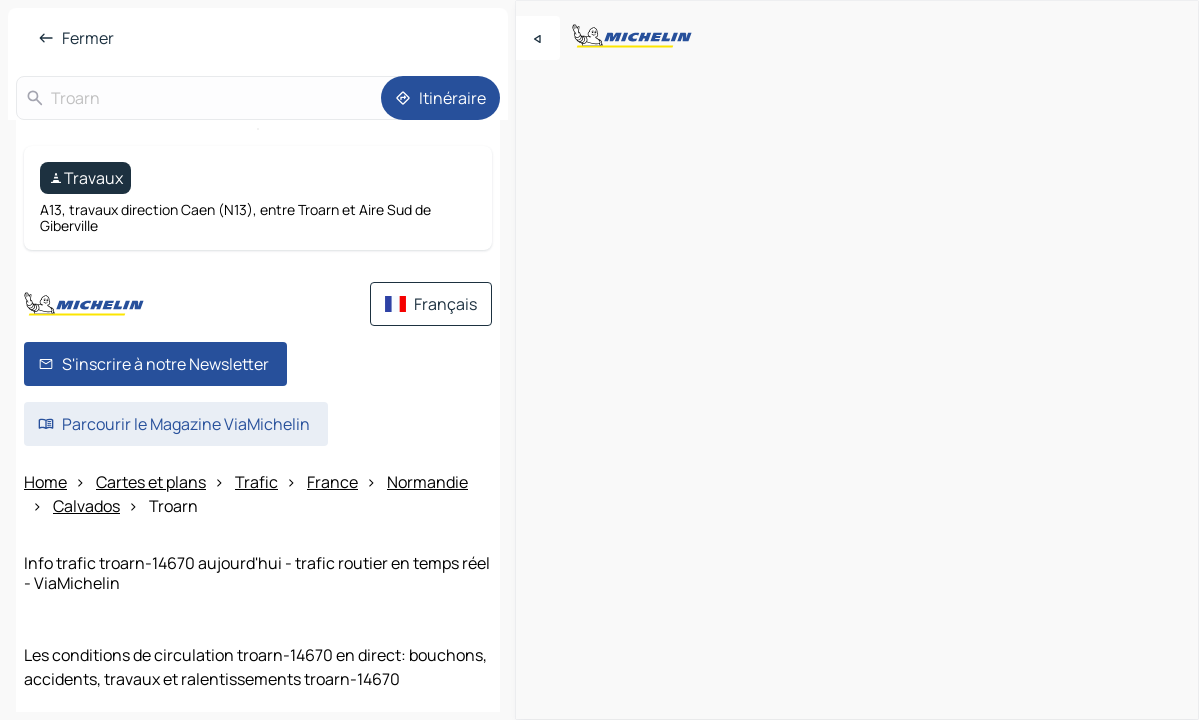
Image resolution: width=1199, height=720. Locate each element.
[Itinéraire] (440, 98)
